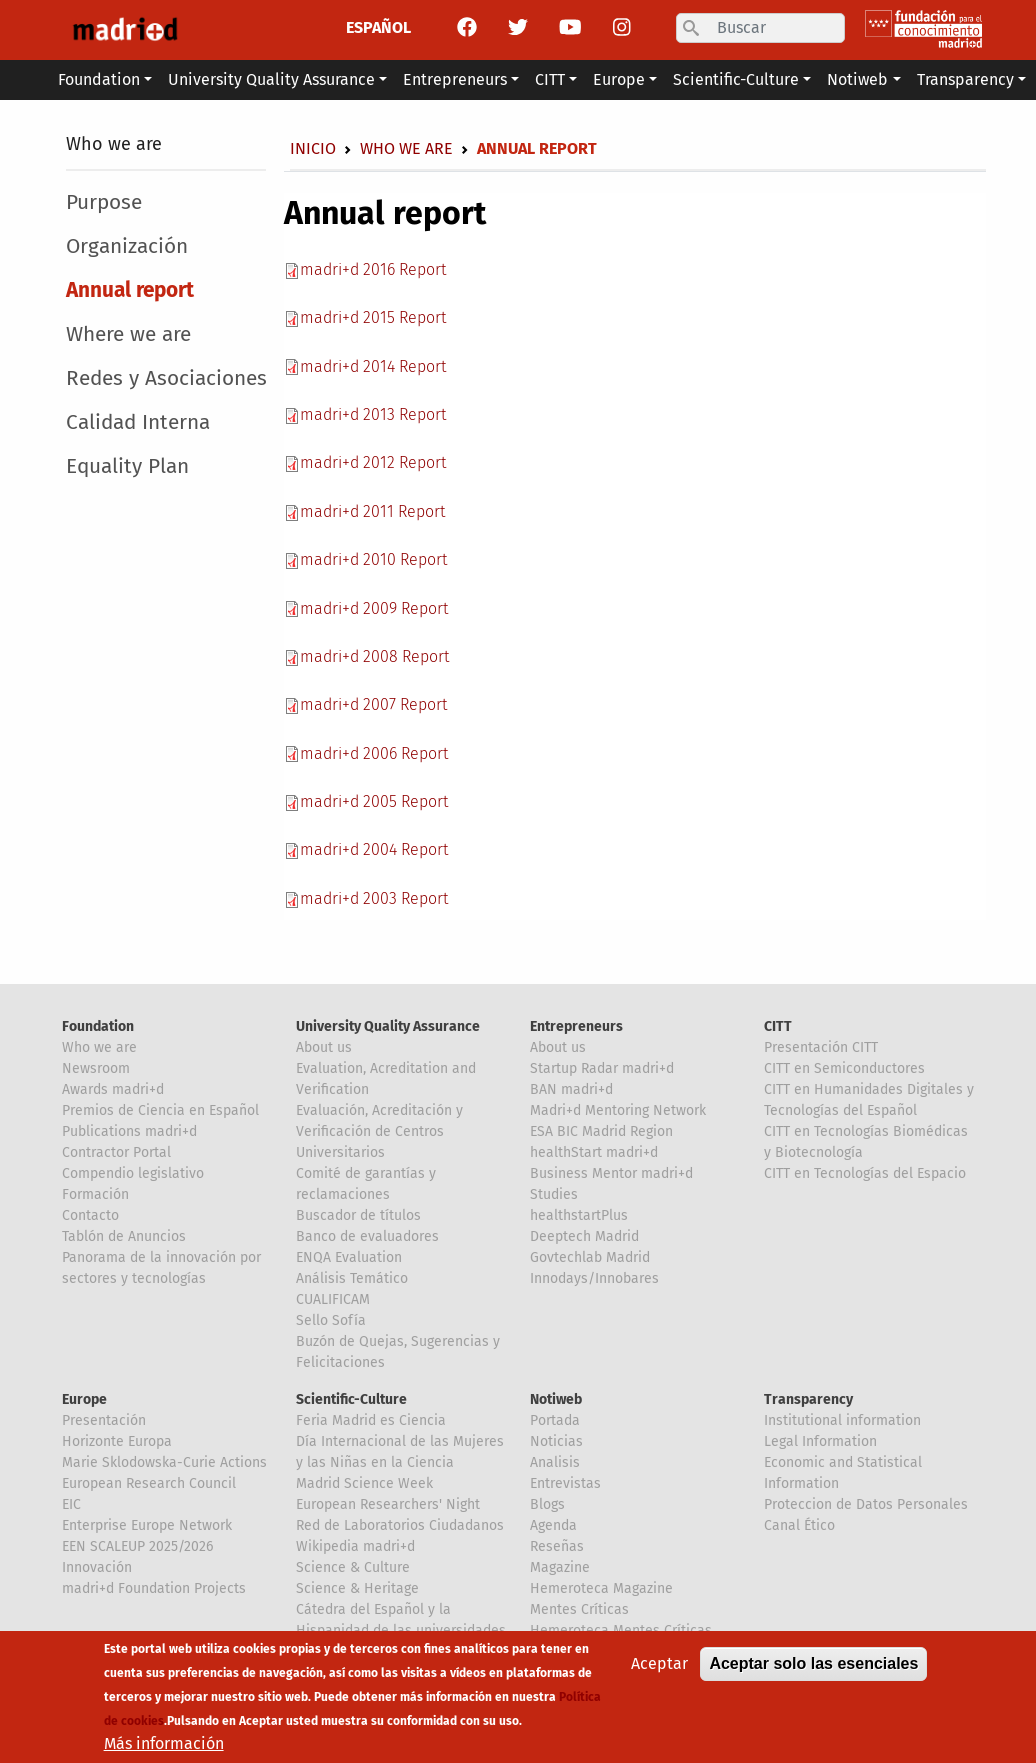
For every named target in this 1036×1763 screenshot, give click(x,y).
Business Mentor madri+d (611, 1173)
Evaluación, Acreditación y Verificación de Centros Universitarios (379, 1131)
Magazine (560, 1567)
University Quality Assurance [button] (271, 79)
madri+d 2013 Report (373, 414)
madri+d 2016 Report (373, 269)
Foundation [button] (99, 79)
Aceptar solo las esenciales (813, 1669)
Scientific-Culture (351, 1399)
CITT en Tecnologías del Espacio (865, 1173)
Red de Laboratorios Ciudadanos (400, 1525)
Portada (555, 1420)
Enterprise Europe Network (147, 1525)
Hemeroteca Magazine (601, 1588)
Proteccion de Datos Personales (866, 1504)
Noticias (556, 1441)
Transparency (808, 1399)
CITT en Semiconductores (844, 1068)
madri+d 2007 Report (373, 704)
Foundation (98, 1026)
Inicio (313, 148)
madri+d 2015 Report (373, 317)
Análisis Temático (352, 1278)
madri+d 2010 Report (373, 559)
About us (324, 1047)
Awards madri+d (113, 1089)
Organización (127, 246)
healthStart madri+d (594, 1152)
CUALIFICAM (333, 1299)
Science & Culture (353, 1567)
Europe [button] (619, 79)
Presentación (104, 1420)
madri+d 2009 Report (374, 608)
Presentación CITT (821, 1047)
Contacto (90, 1215)
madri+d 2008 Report (374, 656)
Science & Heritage (357, 1588)
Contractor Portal (116, 1152)
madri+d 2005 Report (374, 801)
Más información (164, 1749)
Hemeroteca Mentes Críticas (621, 1630)
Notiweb (556, 1399)
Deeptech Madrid (584, 1236)
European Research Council (149, 1483)
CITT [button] (550, 79)
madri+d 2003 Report (374, 898)
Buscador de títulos (358, 1215)
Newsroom (96, 1068)
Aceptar (659, 1669)
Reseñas (557, 1546)
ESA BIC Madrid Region (601, 1131)
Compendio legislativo (133, 1173)
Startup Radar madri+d (602, 1068)
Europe (84, 1399)
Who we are (114, 144)
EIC (71, 1504)
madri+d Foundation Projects (154, 1588)
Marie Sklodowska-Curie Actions (164, 1462)
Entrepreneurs (576, 1026)
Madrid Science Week (364, 1483)
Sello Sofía (331, 1320)
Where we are (128, 334)
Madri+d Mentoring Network (618, 1110)
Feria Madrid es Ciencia (371, 1420)
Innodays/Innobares (594, 1278)
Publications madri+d (129, 1131)
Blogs (547, 1504)
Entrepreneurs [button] (455, 79)
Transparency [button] (965, 79)
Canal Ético (799, 1525)
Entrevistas (565, 1483)
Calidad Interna (138, 422)
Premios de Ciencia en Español (160, 1110)
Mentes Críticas (579, 1609)
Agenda (553, 1525)
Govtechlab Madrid (590, 1257)
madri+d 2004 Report (374, 849)
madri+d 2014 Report (373, 366)
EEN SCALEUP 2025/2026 (137, 1546)
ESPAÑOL (378, 27)
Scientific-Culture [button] (736, 79)
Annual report (130, 290)
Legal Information (820, 1441)
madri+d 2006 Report (374, 753)
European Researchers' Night (388, 1504)
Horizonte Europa (117, 1441)
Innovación (97, 1567)
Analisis (555, 1462)
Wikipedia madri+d (355, 1546)
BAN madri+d (571, 1089)
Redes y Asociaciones (166, 378)
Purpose (104, 202)
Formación (95, 1194)
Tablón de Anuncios (124, 1236)
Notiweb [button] (857, 79)
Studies (554, 1194)
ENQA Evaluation (349, 1257)
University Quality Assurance (388, 1026)
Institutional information (842, 1420)
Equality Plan (127, 466)
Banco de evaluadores (367, 1236)
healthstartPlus (579, 1215)
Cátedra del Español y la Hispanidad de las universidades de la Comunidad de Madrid (401, 1630)
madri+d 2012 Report (373, 462)
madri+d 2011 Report (372, 511)
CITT (778, 1026)
